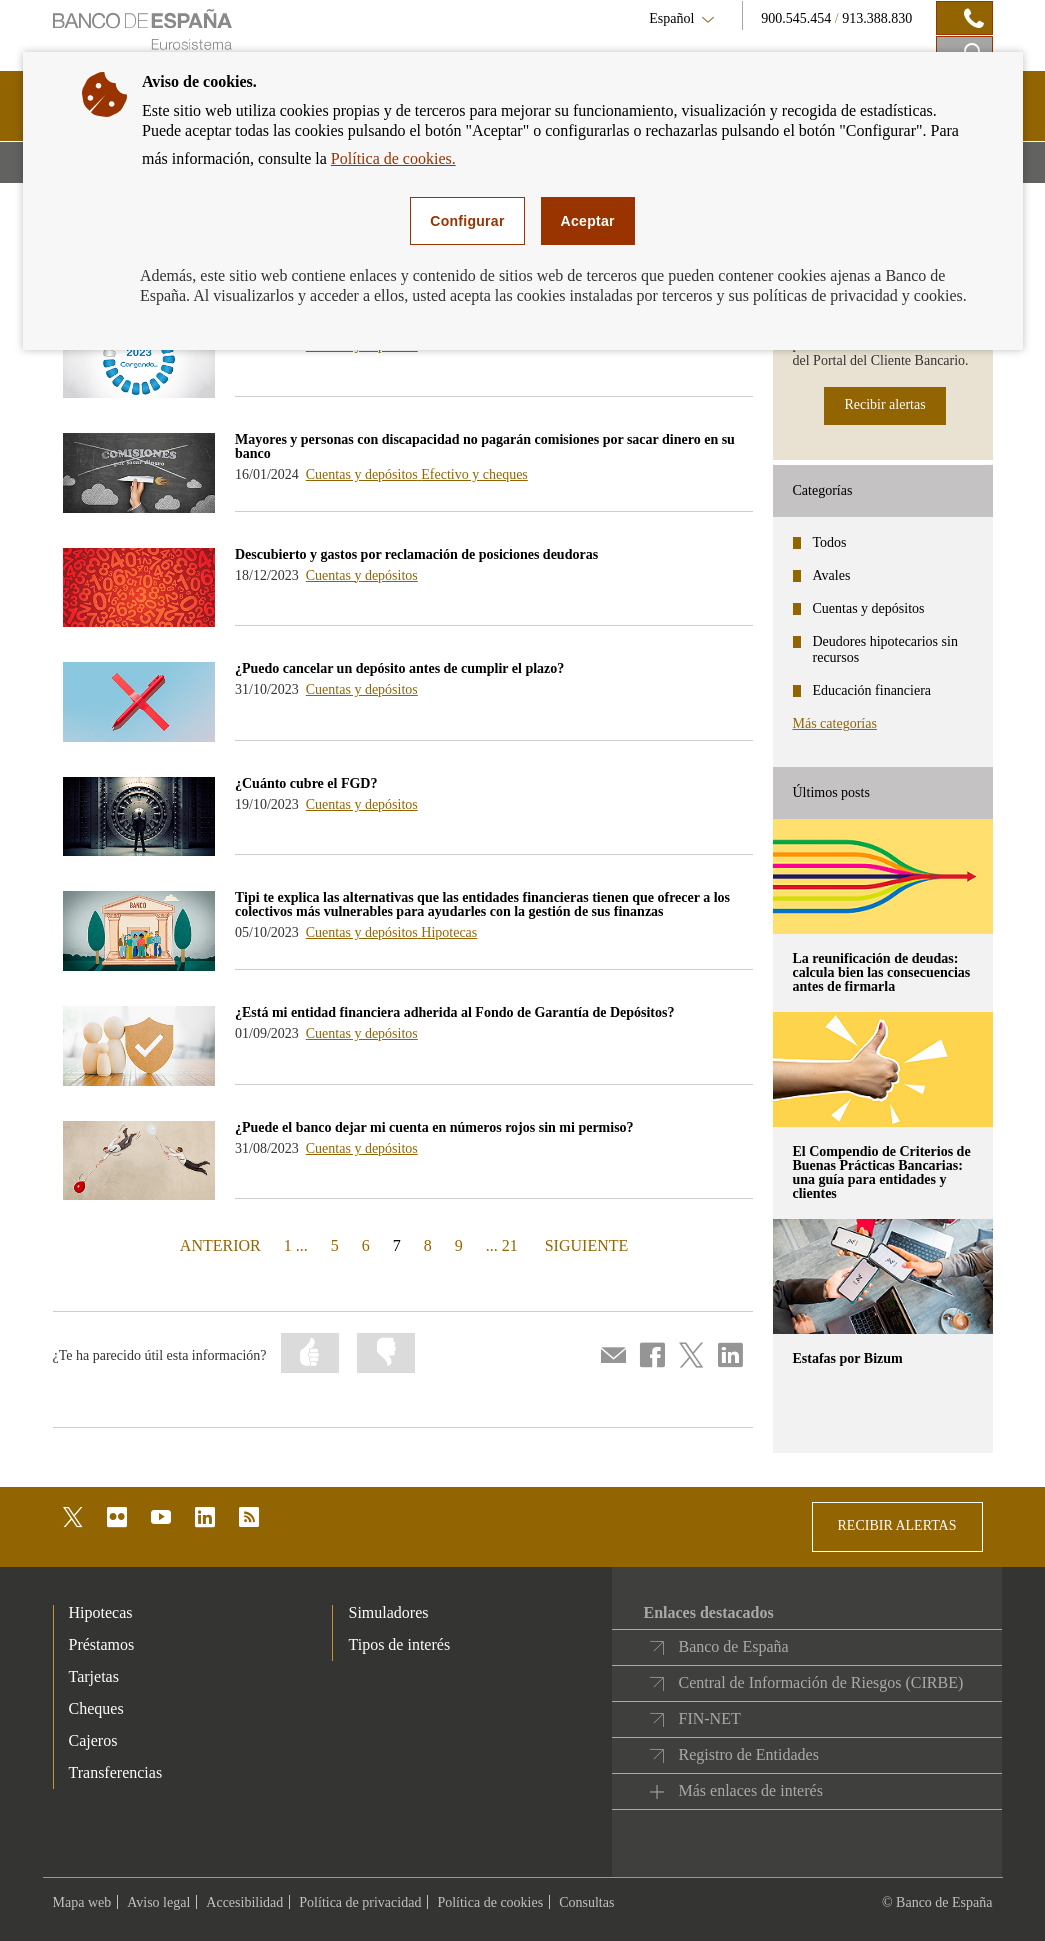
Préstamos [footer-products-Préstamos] (102, 1644)
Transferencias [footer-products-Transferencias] (116, 1772)
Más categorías (835, 723)
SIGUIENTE (584, 1244)
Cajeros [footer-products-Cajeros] (93, 1740)
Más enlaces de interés (750, 1790)
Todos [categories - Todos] (830, 542)
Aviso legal (158, 1902)
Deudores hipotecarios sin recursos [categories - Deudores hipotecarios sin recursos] (885, 649)
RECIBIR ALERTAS (897, 1525)
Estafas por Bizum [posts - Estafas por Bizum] (848, 1358)
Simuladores (388, 1612)
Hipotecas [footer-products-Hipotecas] (101, 1612)
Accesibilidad (244, 1902)
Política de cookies (490, 1902)
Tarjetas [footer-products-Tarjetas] (94, 1676)
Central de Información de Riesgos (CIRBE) (820, 1682)
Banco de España (733, 1646)
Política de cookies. (393, 158)
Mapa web (82, 1902)
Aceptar (588, 221)
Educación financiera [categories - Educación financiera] (872, 690)
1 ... (296, 1245)
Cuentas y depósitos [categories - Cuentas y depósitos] (869, 608)
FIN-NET (709, 1718)
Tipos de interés (399, 1644)
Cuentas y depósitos (364, 474)
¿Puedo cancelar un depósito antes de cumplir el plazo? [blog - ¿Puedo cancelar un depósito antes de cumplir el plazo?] (399, 668)
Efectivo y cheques (474, 474)
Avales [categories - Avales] (832, 575)
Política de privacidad (360, 1902)
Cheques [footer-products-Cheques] (96, 1708)
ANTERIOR (218, 1244)
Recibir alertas (884, 404)
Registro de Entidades (748, 1754)
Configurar (467, 221)
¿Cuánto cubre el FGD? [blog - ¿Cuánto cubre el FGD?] (306, 783)
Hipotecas (449, 932)
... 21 (502, 1245)
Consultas (586, 1902)
